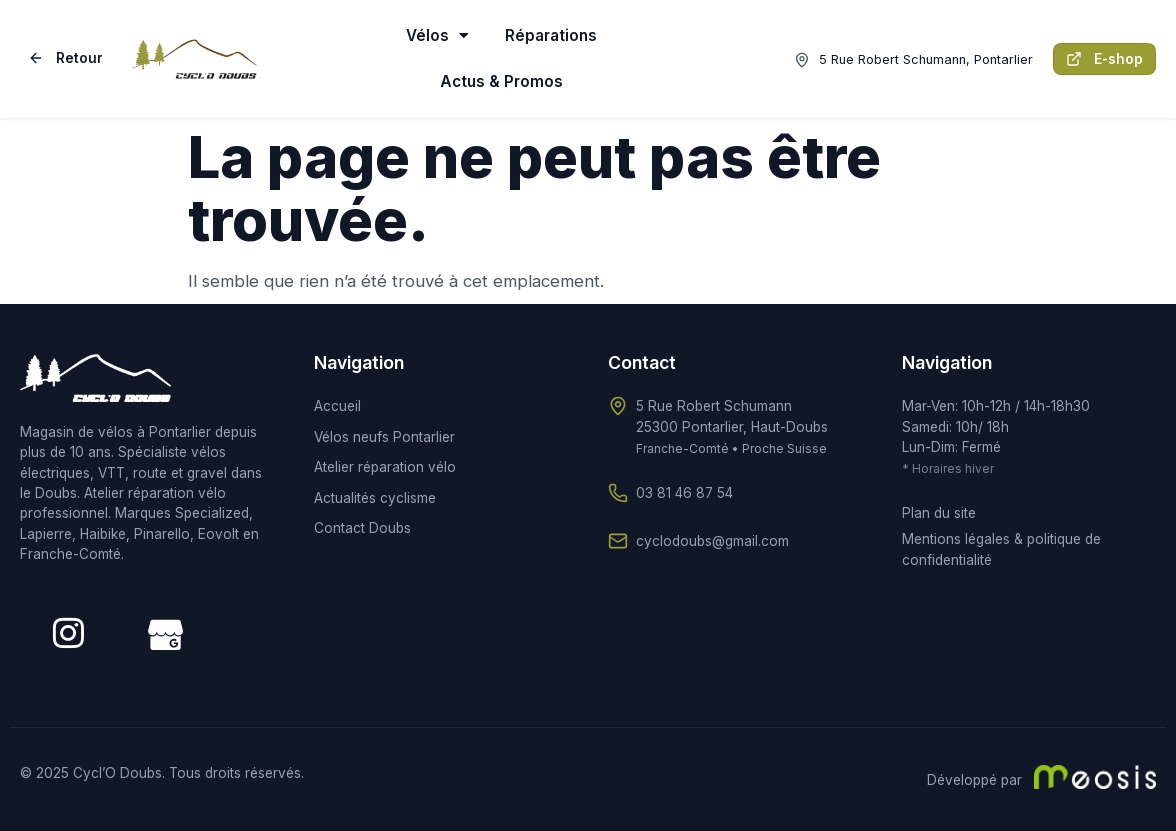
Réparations (551, 35)
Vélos (437, 35)
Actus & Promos (501, 81)
